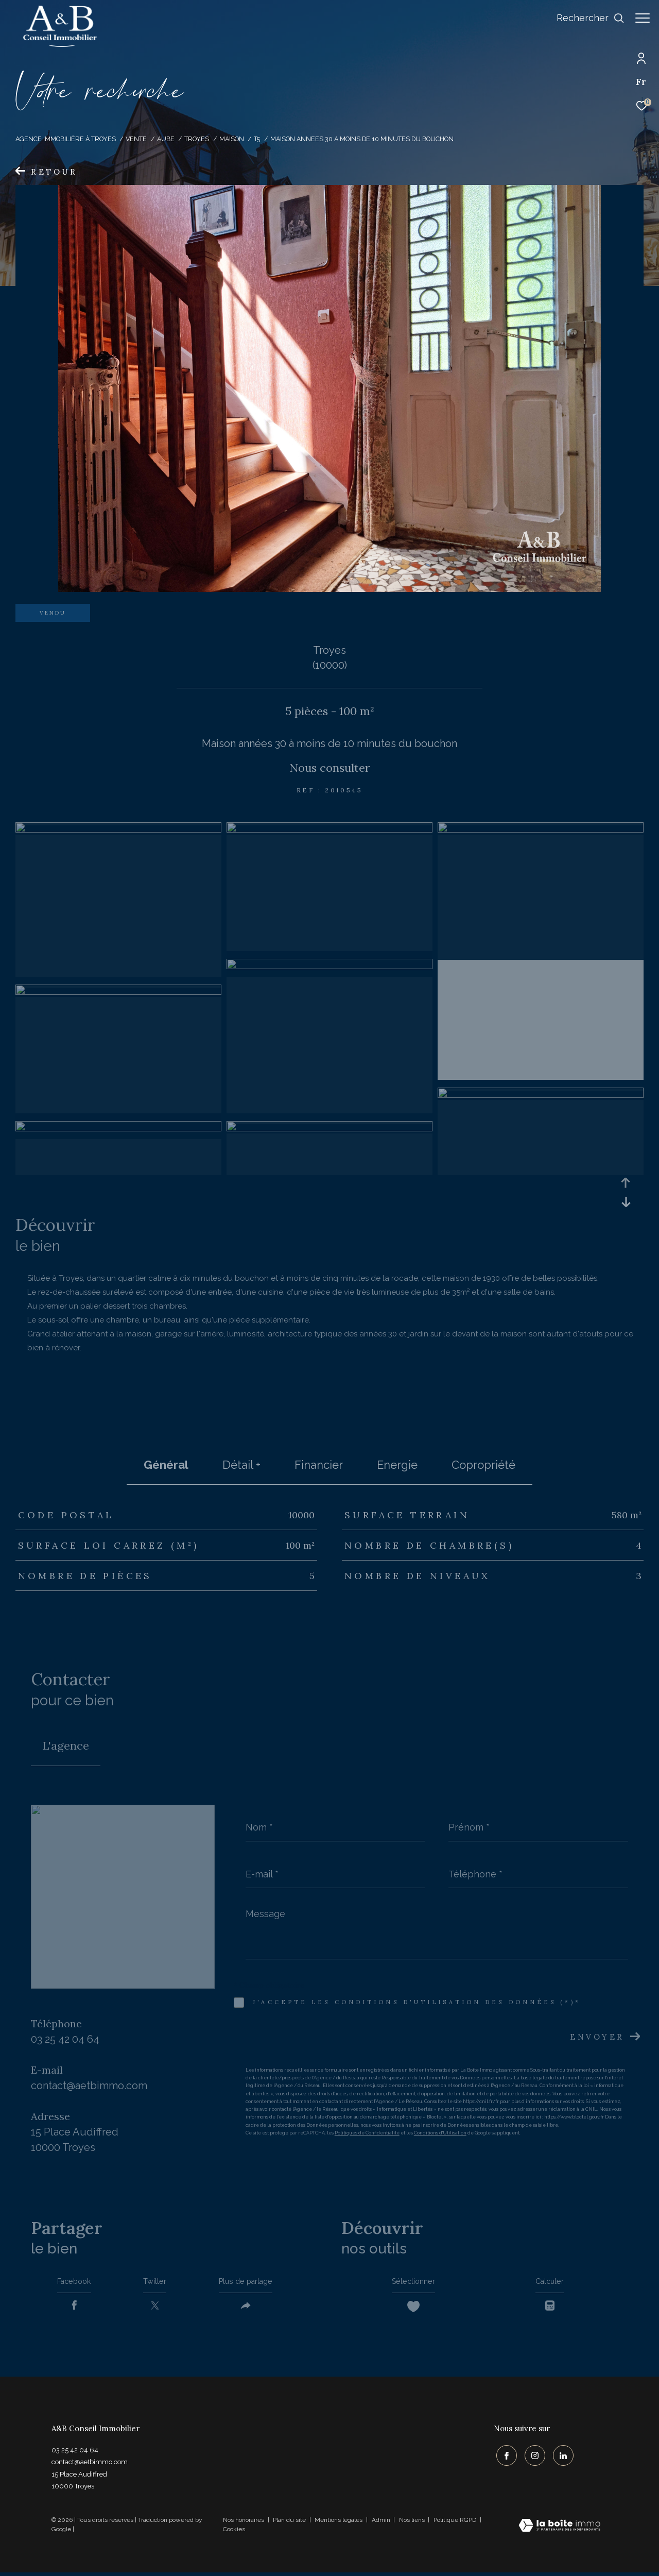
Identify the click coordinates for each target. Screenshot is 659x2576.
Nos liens (412, 2523)
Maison (231, 139)
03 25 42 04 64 (65, 2039)
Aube (166, 139)
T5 (257, 139)
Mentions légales (339, 2523)
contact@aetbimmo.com (89, 2085)
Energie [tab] (397, 1464)
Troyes (196, 139)
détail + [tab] (241, 1464)
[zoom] (118, 830)
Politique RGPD (454, 2523)
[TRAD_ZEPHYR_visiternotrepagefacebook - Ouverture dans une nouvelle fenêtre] (504, 2457)
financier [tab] (318, 1464)
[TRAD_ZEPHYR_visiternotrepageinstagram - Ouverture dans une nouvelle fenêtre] (532, 2457)
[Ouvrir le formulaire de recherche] (585, 18)
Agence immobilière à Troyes (65, 139)
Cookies (234, 2533)
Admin (382, 2523)
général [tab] (166, 1464)
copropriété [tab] (483, 1464)
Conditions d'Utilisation (440, 2133)
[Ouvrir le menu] (642, 18)
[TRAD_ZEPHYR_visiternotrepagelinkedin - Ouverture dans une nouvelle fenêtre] (560, 2457)
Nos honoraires (243, 2523)
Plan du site (290, 2523)
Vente (136, 139)
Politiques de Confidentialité (367, 2133)
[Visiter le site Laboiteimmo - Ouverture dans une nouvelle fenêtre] (559, 2529)
